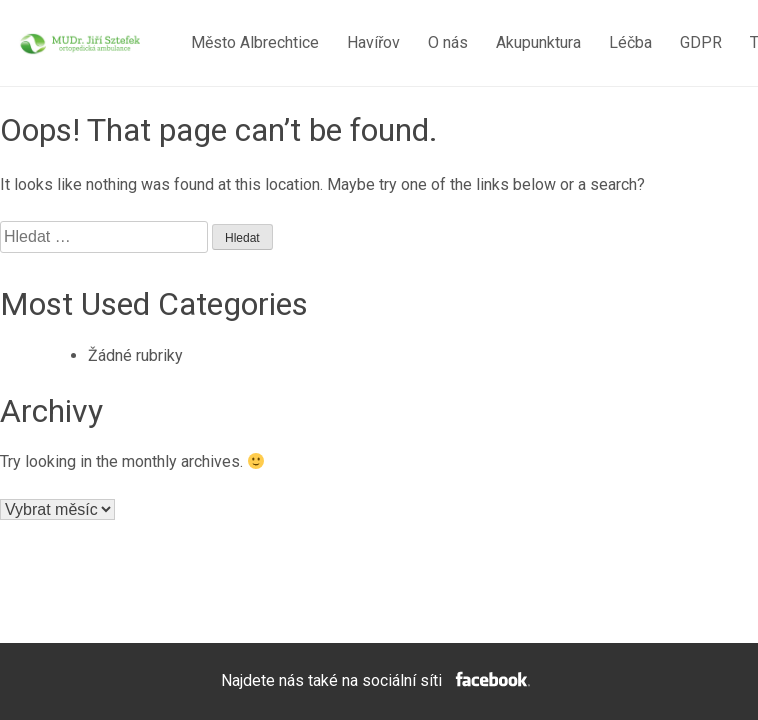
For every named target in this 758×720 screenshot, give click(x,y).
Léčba (630, 42)
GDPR (701, 42)
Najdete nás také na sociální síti (378, 680)
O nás (448, 42)
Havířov (373, 42)
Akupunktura (538, 42)
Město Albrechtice (255, 42)
